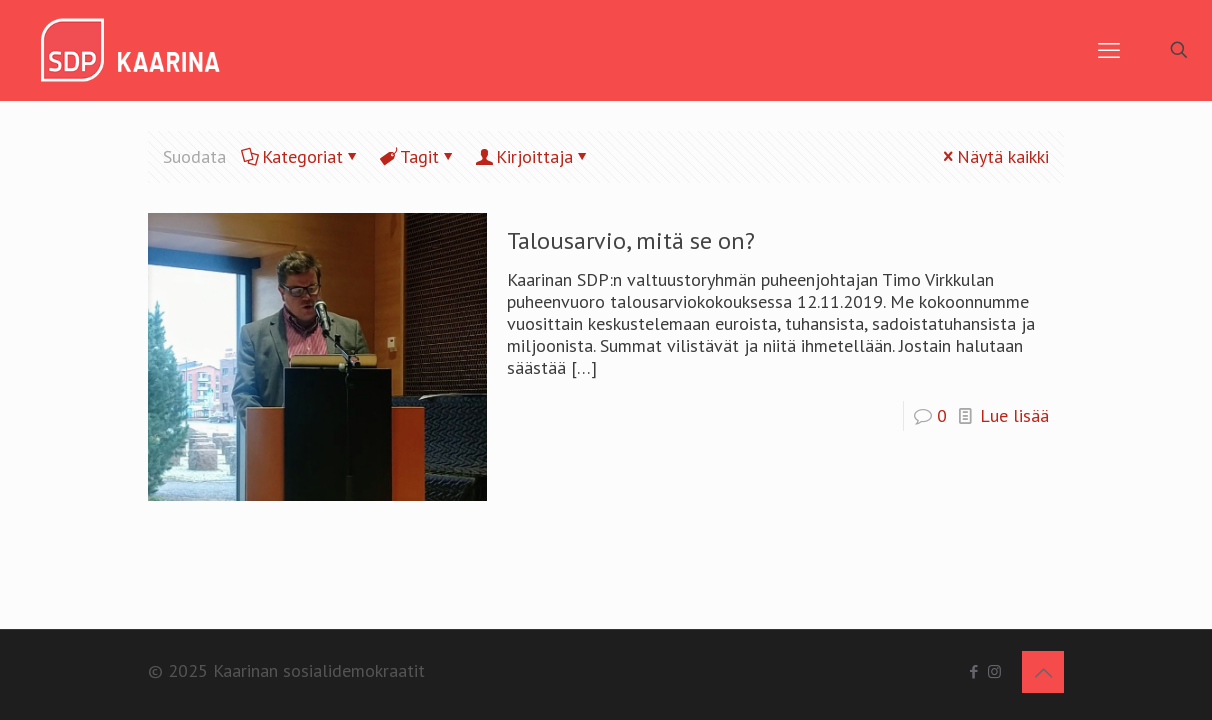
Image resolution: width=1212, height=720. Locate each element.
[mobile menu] (1109, 50)
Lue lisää (1014, 415)
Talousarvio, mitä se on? (631, 240)
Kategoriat (301, 156)
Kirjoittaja (533, 156)
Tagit (418, 156)
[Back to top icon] (1043, 672)
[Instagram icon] (994, 671)
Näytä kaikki (994, 156)
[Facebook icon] (973, 671)
